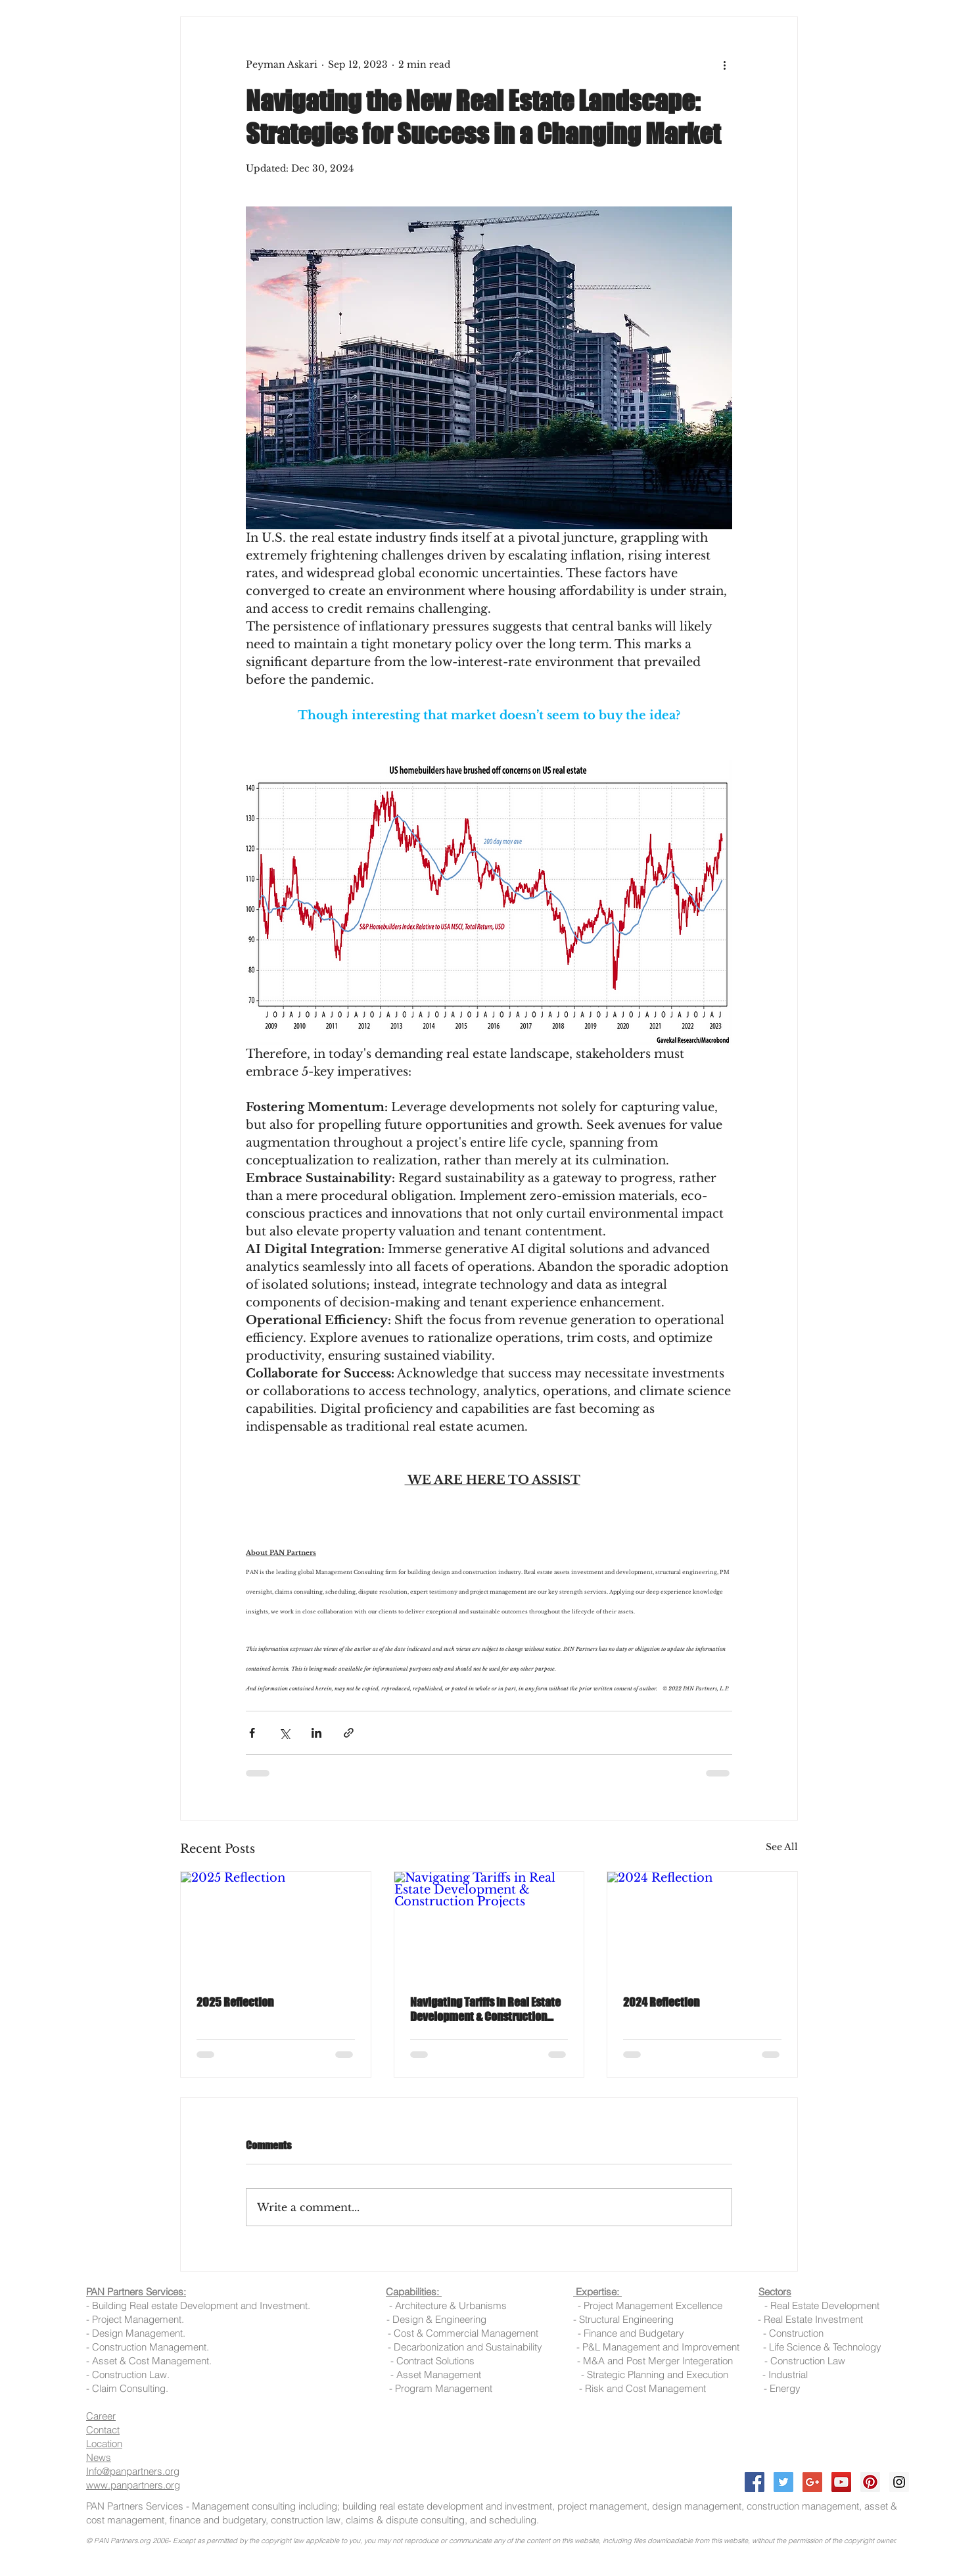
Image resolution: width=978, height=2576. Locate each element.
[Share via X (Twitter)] (284, 1733)
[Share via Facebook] (252, 1733)
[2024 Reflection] (702, 1925)
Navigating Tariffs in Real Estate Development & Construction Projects (485, 2009)
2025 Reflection (235, 2002)
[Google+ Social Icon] (812, 2482)
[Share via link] (348, 1733)
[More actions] (724, 64)
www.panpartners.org (133, 2485)
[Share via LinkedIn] (316, 1733)
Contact (103, 2429)
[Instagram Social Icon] (899, 2482)
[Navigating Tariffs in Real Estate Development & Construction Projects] (489, 1925)
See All (782, 1847)
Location (104, 2443)
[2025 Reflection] (276, 1925)
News (98, 2457)
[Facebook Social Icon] (754, 2482)
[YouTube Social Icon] (841, 2482)
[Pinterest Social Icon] (870, 2482)
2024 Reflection (661, 2002)
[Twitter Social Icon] (783, 2482)
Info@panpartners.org (132, 2471)
